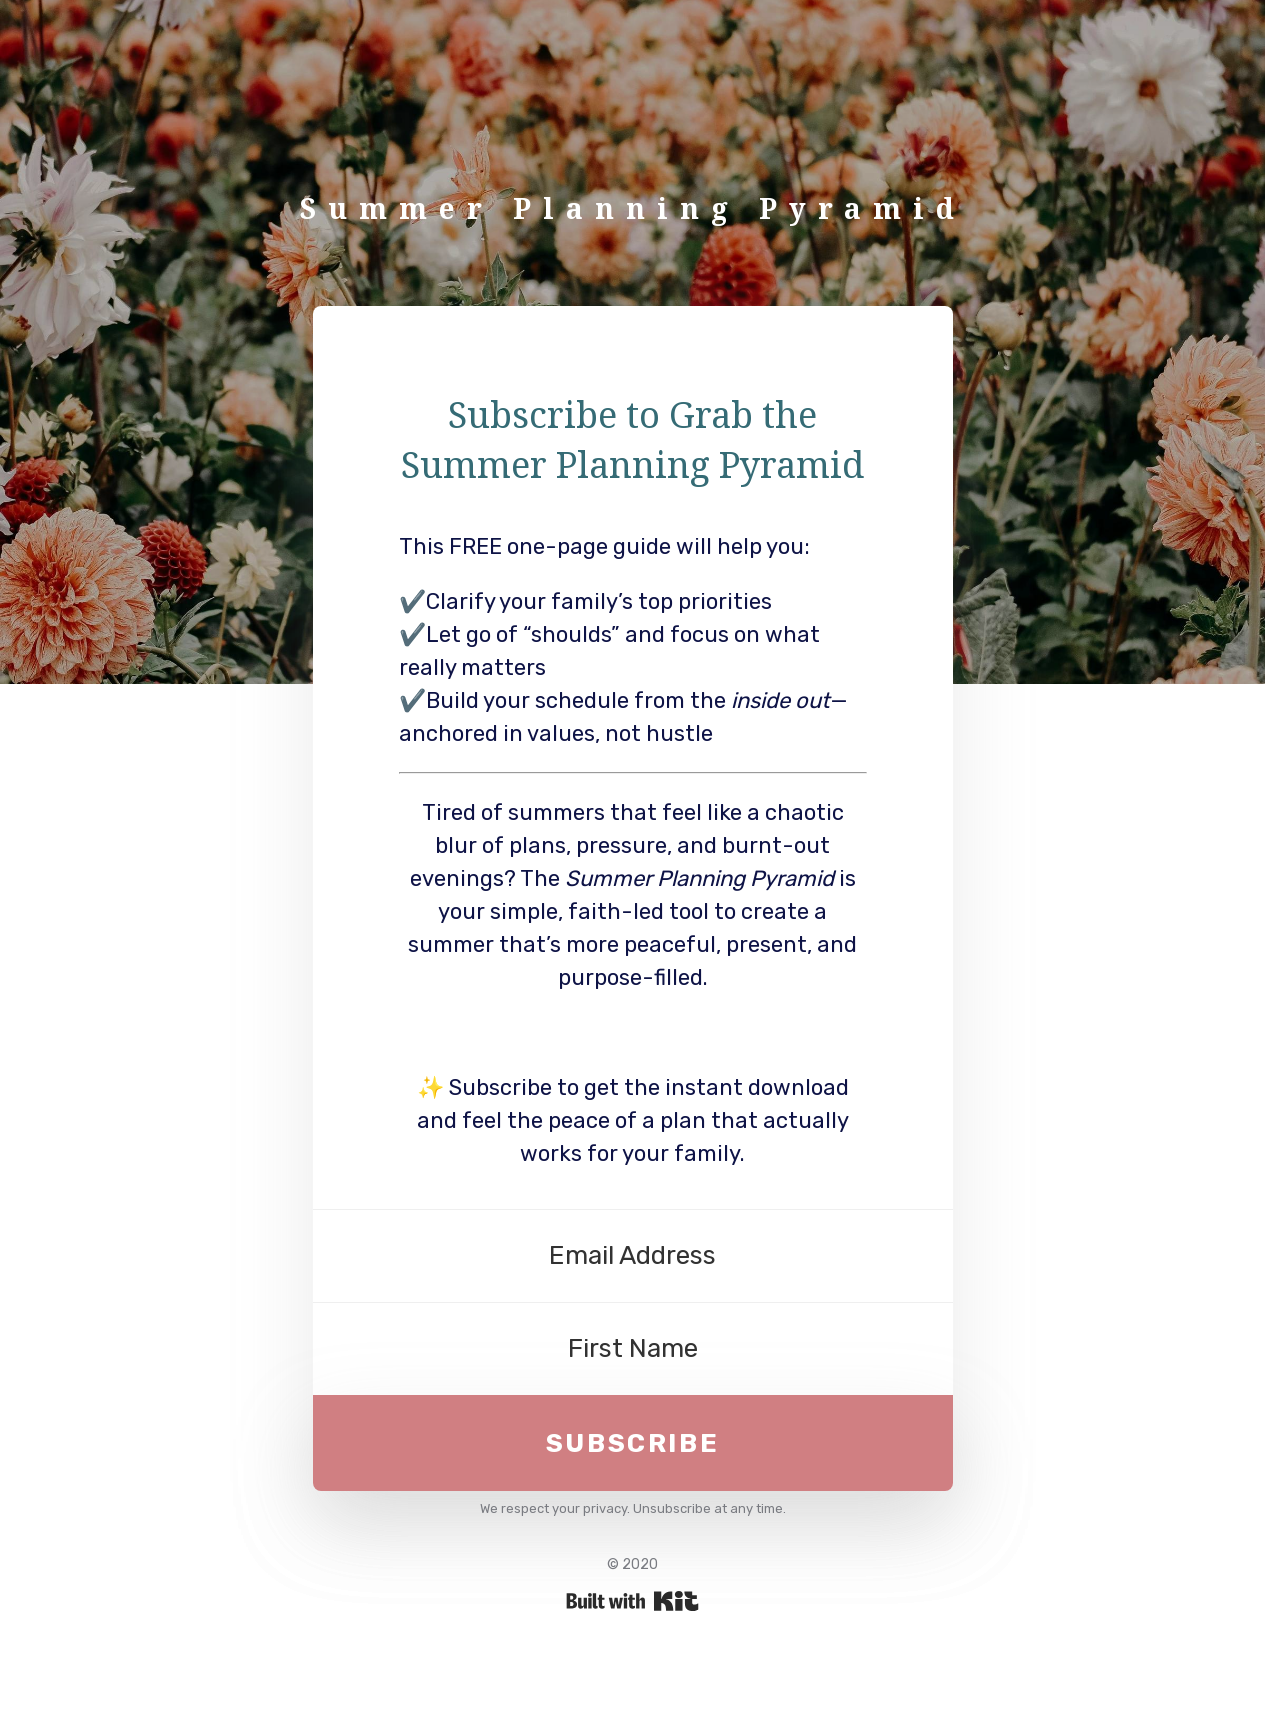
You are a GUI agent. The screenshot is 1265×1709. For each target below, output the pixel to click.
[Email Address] (633, 1256)
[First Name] (633, 1349)
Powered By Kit (632, 1601)
